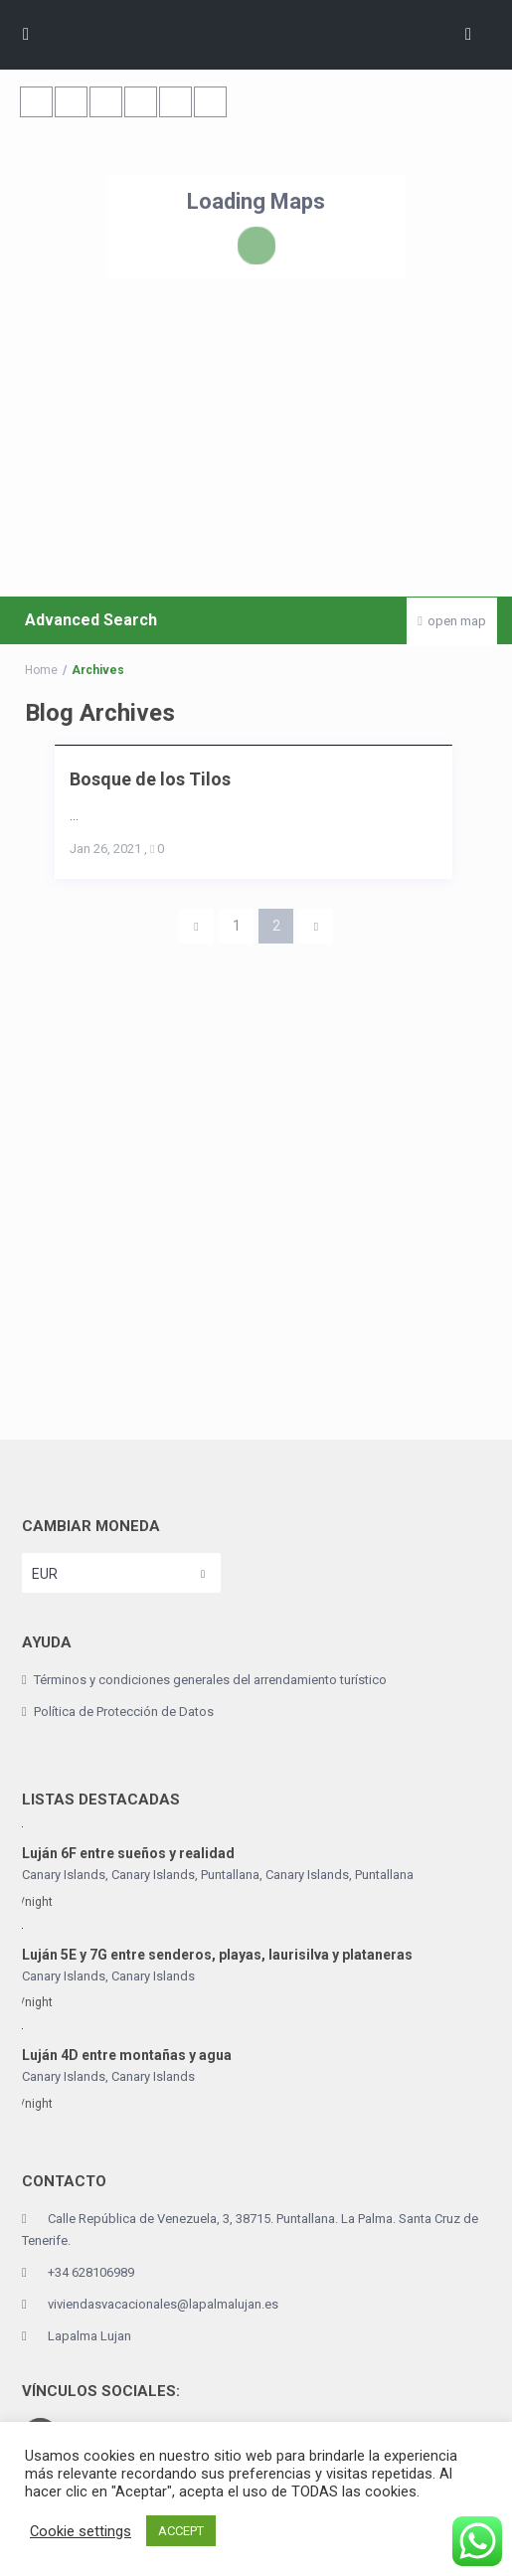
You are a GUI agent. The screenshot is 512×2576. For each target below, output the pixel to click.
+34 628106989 (91, 2272)
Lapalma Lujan (89, 2335)
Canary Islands (307, 1874)
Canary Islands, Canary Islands (108, 1874)
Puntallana (230, 1874)
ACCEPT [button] (181, 2530)
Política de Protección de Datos (124, 1711)
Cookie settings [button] (80, 2531)
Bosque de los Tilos (150, 779)
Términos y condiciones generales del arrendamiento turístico (210, 1679)
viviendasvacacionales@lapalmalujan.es (163, 2304)
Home (41, 670)
